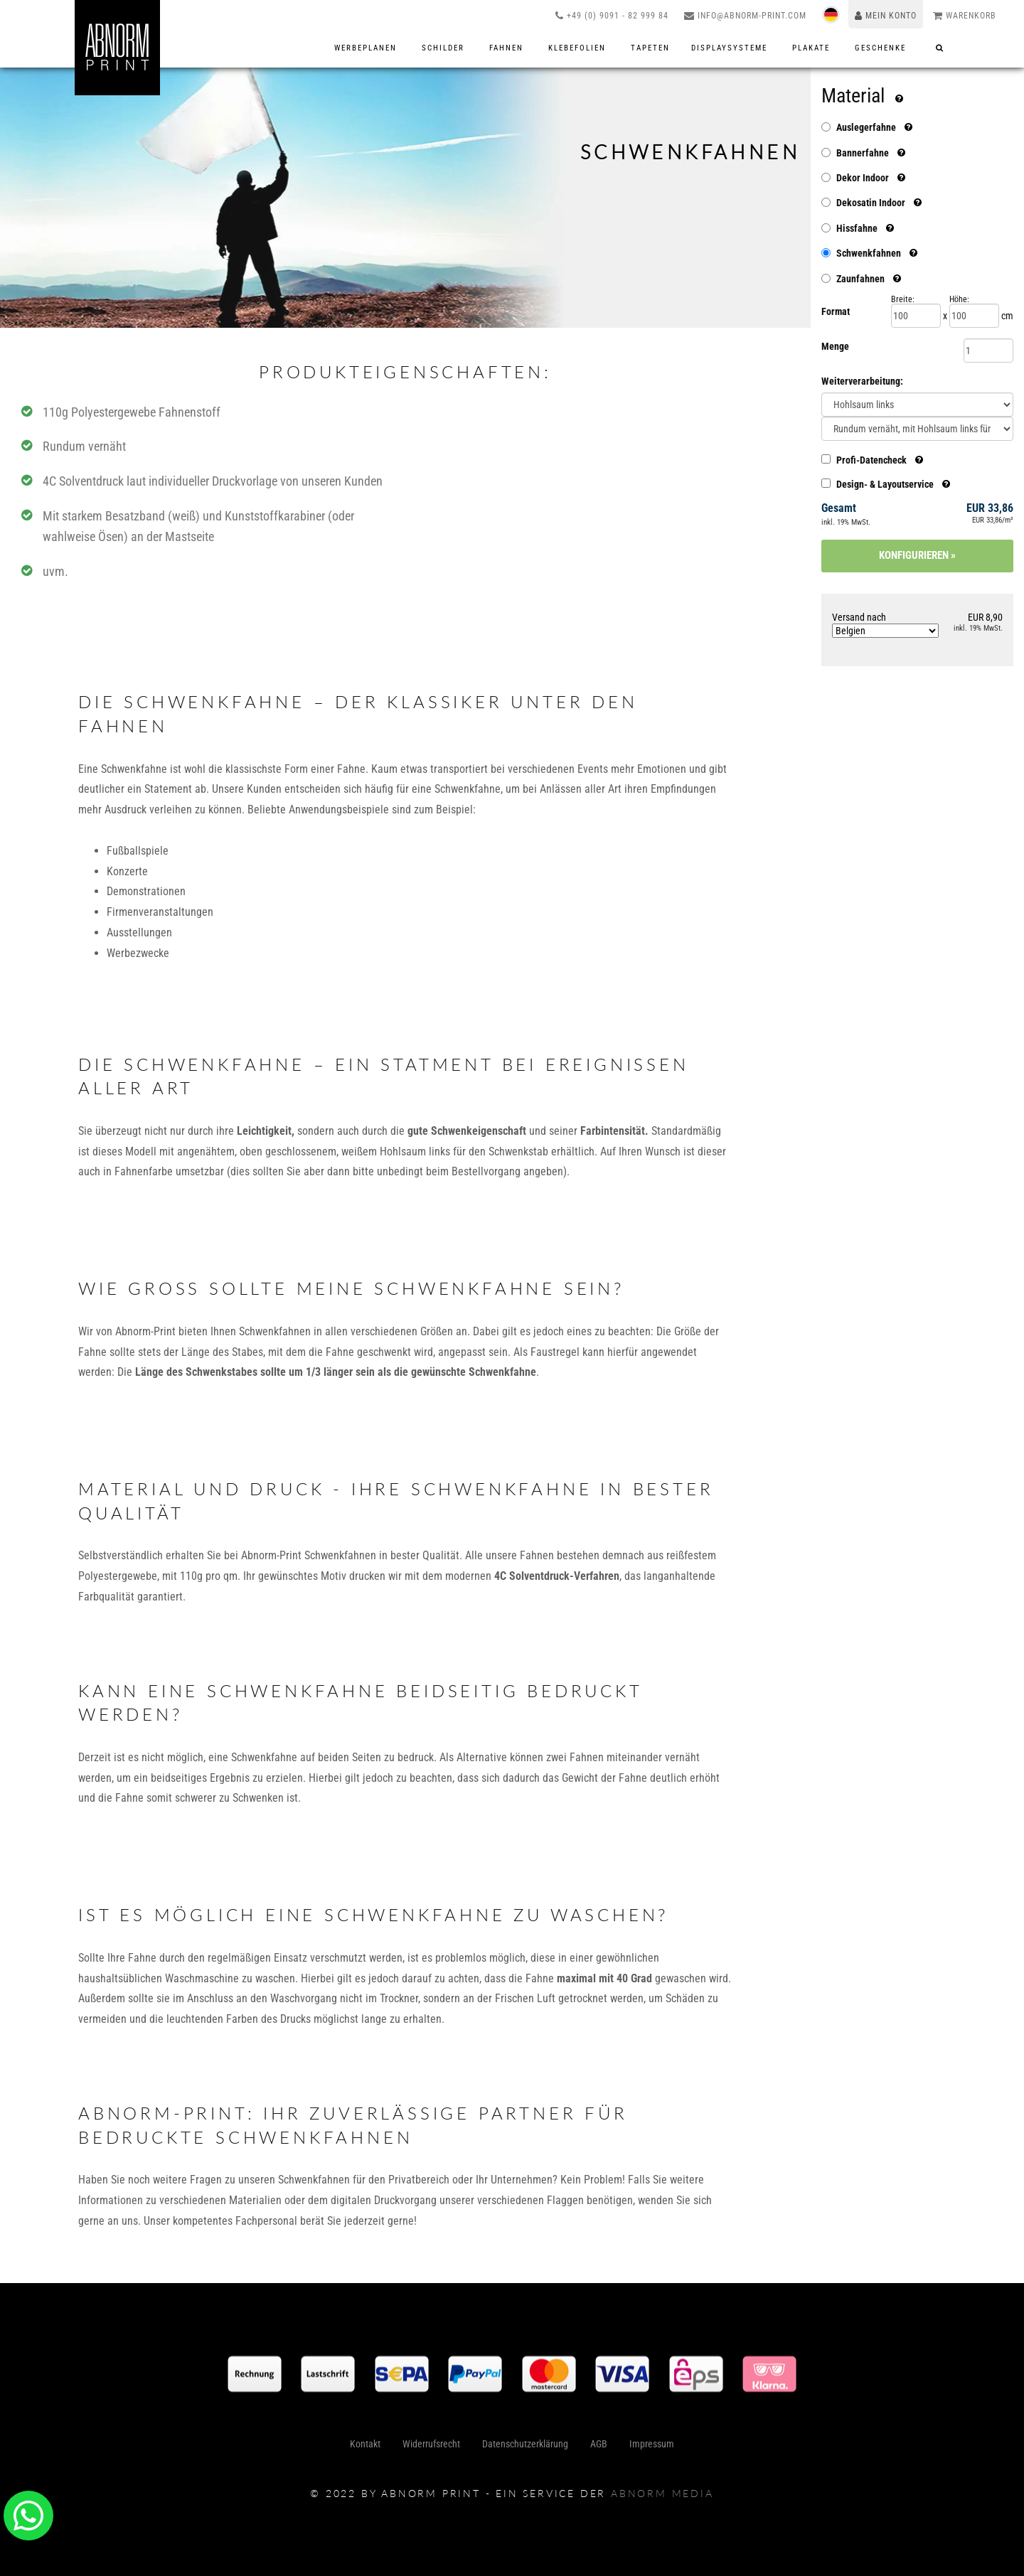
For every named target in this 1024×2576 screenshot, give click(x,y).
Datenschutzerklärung (525, 2448)
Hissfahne (857, 228)
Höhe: (959, 299)
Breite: (902, 299)
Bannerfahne (862, 153)
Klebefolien (578, 48)
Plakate (812, 48)
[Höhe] (974, 316)
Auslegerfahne (866, 127)
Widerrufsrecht (433, 2448)
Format (835, 311)
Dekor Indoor (862, 177)
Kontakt (369, 2448)
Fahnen (508, 48)
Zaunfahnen (860, 278)
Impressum (647, 2448)
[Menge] (988, 350)
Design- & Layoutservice (885, 484)
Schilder (445, 48)
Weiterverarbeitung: (862, 381)
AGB (596, 2448)
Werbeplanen (367, 48)
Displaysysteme (731, 48)
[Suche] (940, 48)
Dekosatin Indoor (870, 202)
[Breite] (916, 316)
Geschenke (882, 48)
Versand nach (885, 624)
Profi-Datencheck (872, 459)
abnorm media (662, 2493)
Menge (835, 346)
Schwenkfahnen (868, 253)
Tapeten (650, 48)
